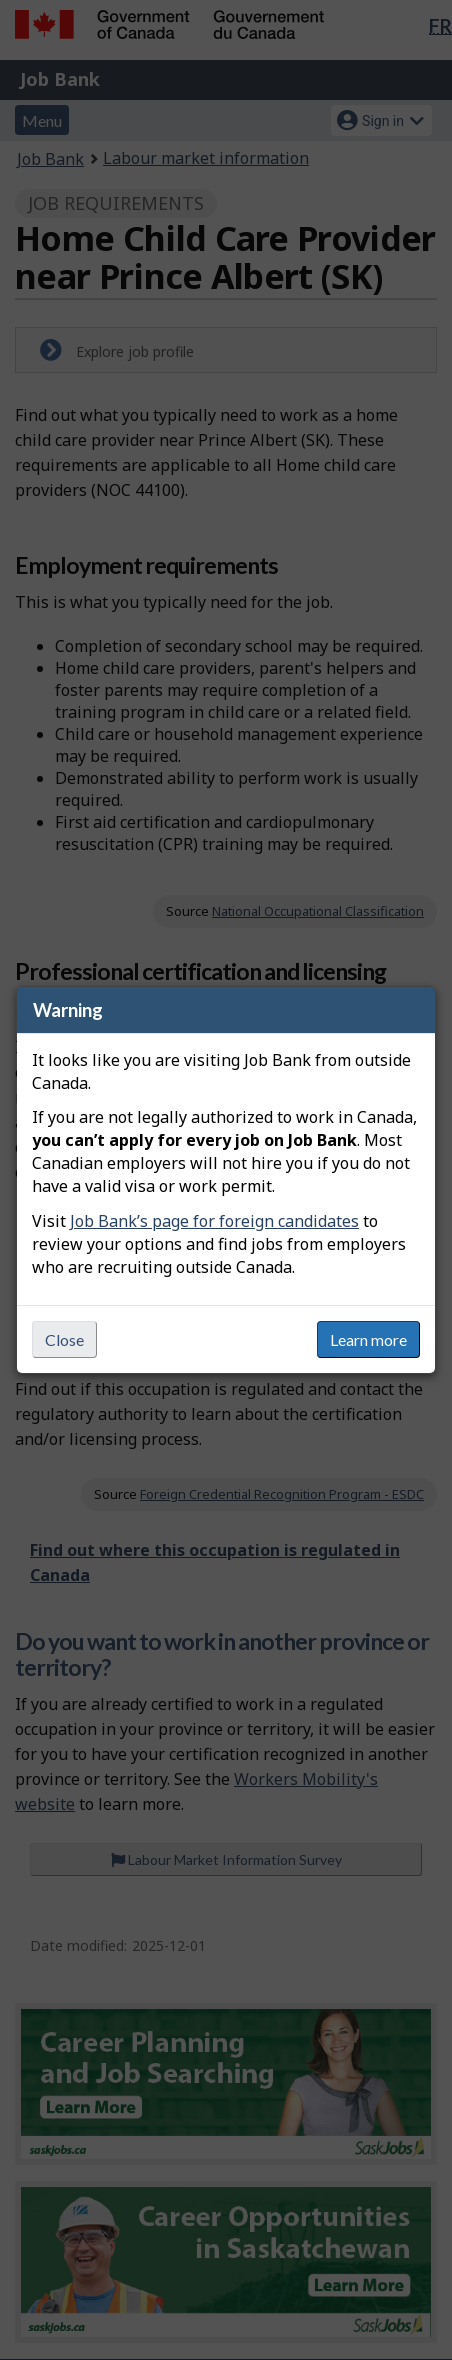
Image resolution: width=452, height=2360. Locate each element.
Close (64, 1339)
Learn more (368, 1339)
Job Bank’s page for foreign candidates (214, 1221)
